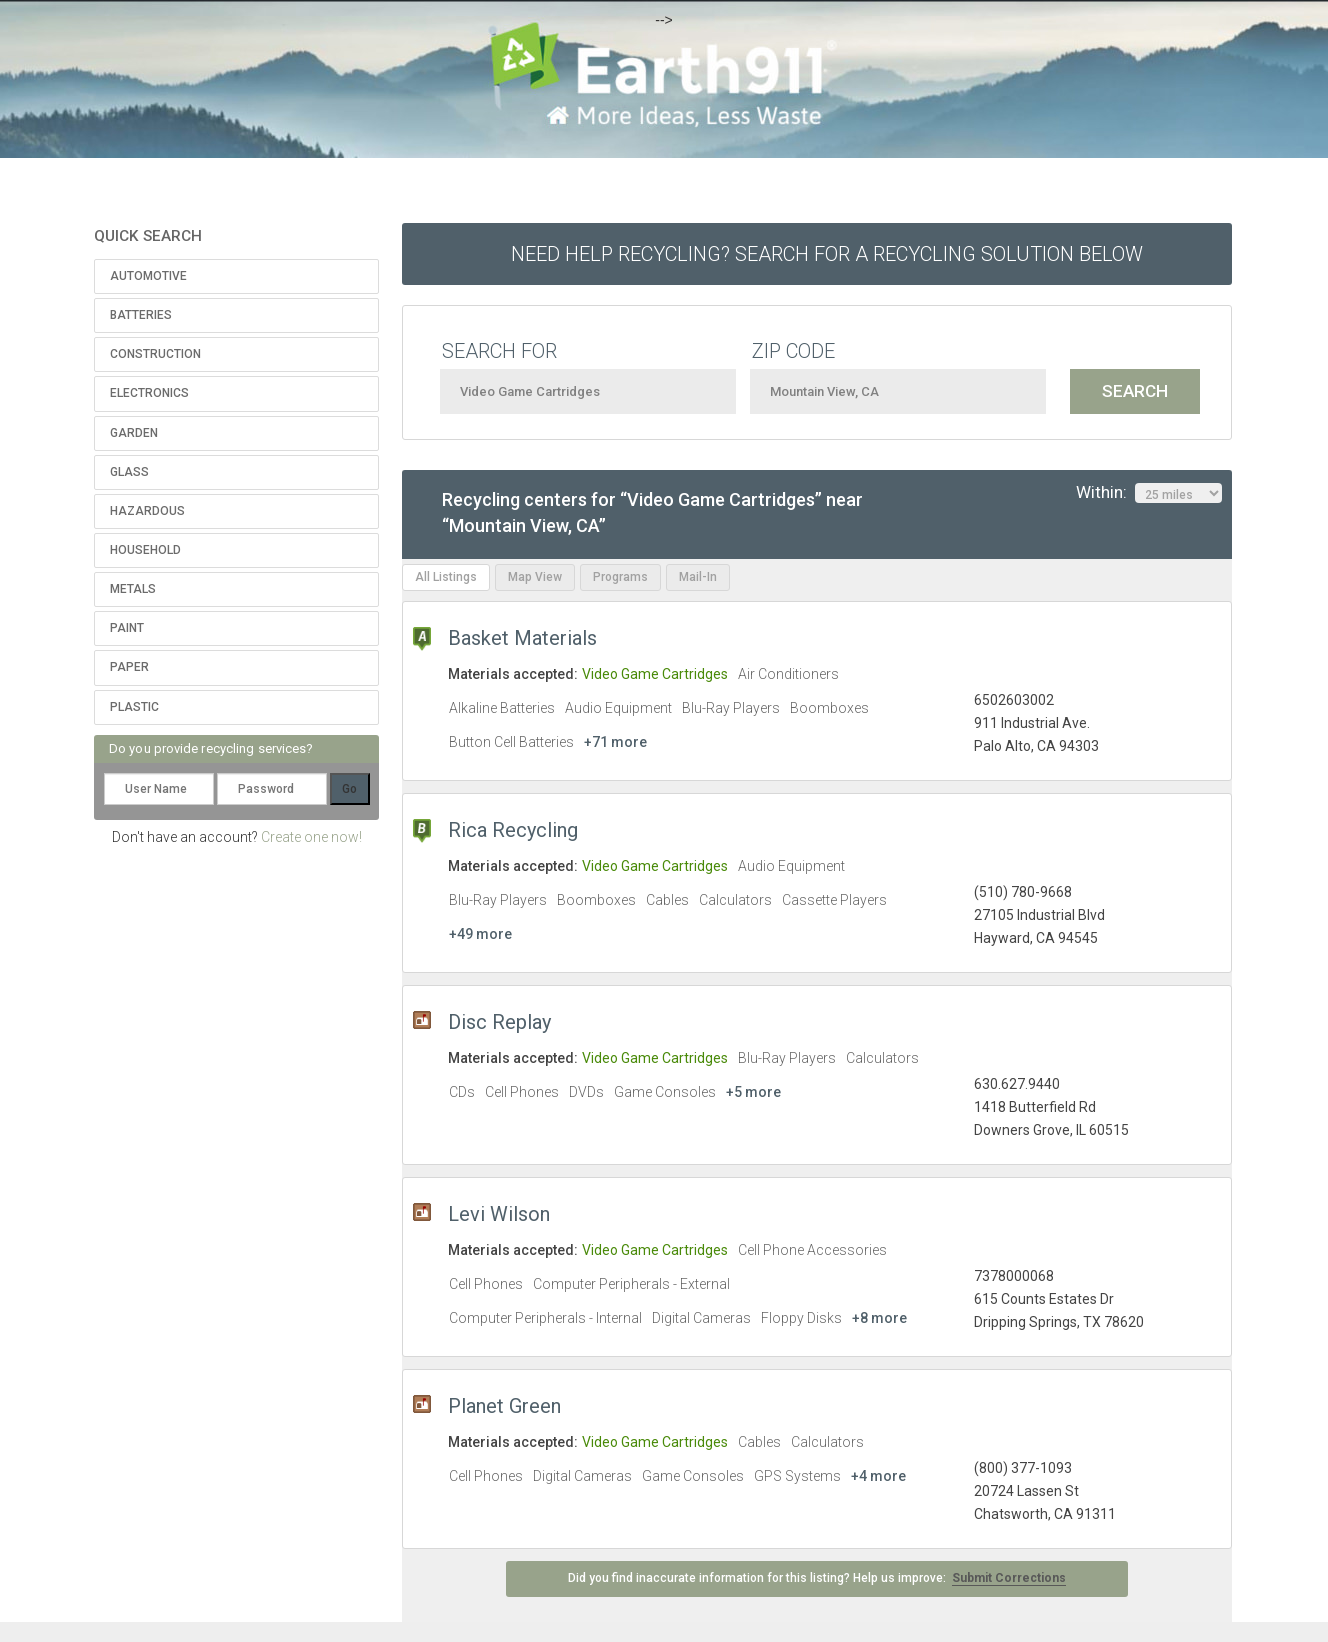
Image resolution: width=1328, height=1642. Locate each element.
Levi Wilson (499, 1214)
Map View (535, 577)
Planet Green (504, 1406)
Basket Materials (522, 638)
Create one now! (311, 837)
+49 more (480, 934)
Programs (620, 577)
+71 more (615, 742)
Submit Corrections (1009, 1578)
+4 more (878, 1476)
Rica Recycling (513, 830)
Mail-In (698, 577)
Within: (1149, 493)
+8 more (879, 1318)
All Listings (446, 577)
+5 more (753, 1092)
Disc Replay (499, 1022)
